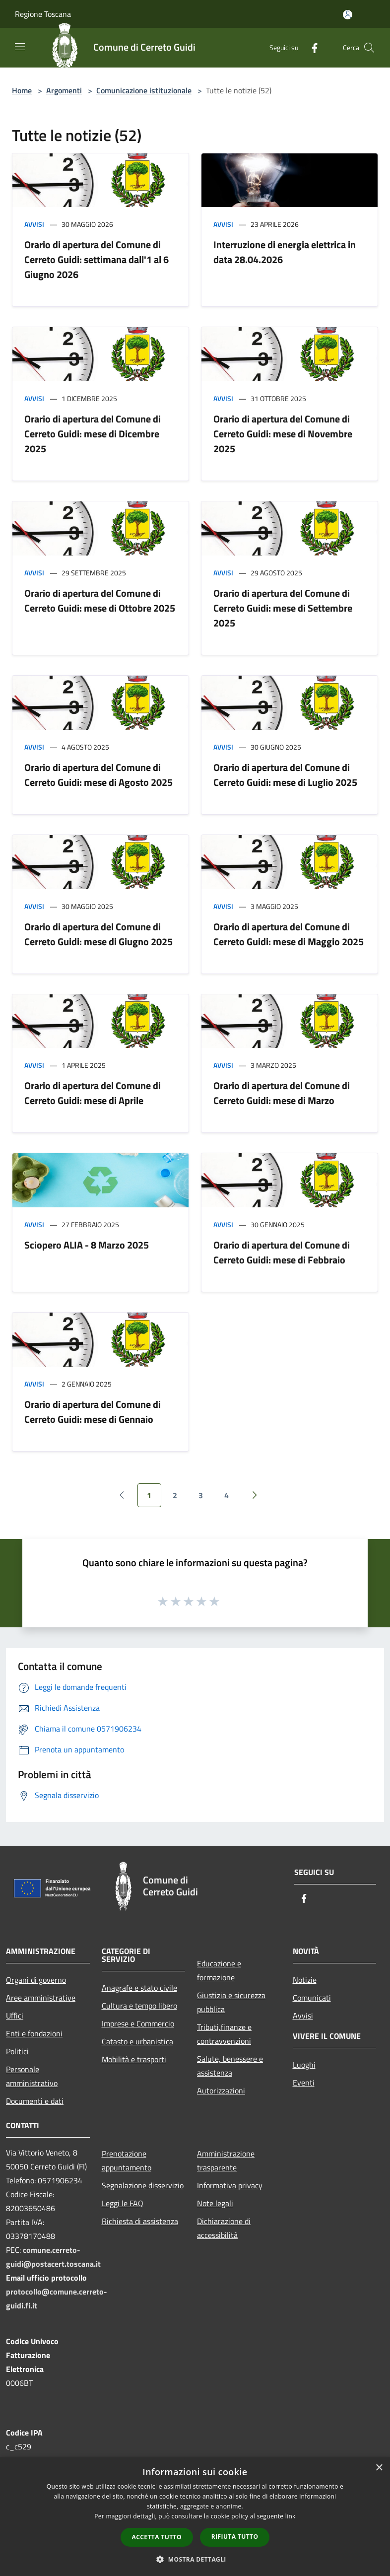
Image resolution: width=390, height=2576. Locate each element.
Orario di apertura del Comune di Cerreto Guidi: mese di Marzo (281, 1093)
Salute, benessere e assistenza (230, 2066)
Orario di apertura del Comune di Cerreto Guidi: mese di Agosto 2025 (98, 775)
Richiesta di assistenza (140, 2221)
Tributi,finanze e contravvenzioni (224, 2034)
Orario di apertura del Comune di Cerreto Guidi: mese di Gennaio (92, 1411)
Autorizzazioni (221, 2090)
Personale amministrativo (32, 2076)
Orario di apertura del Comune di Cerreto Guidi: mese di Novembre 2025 (282, 433)
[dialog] (195, 2516)
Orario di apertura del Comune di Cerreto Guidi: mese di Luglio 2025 (285, 775)
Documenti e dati (35, 2101)
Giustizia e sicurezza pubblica (231, 2002)
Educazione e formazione (219, 1970)
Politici (17, 2051)
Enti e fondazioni (34, 2033)
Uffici (14, 2015)
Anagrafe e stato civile (139, 1988)
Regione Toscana (43, 14)
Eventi (304, 2083)
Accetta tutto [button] (157, 2537)
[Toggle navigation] (20, 47)
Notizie (305, 1980)
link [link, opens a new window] (290, 2516)
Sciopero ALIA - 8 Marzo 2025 (86, 1245)
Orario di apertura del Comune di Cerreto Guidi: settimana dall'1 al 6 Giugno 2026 (96, 259)
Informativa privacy (229, 2185)
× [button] (379, 2468)
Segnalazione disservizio (143, 2185)
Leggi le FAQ (122, 2203)
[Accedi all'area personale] (347, 14)
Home (22, 90)
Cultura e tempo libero (139, 2006)
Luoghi (304, 2065)
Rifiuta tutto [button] (235, 2536)
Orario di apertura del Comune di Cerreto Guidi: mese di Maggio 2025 (288, 934)
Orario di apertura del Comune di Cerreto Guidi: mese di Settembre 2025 (282, 607)
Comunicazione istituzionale (144, 90)
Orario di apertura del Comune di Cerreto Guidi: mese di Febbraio (281, 1252)
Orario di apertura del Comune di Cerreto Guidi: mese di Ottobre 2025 (99, 600)
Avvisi (34, 224)
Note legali (215, 2203)
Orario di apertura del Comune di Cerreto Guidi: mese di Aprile (92, 1093)
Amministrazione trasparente (226, 2160)
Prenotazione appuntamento (126, 2160)
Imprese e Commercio (138, 2023)
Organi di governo (36, 1980)
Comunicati (312, 1998)
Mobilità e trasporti (134, 2059)
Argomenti (64, 90)
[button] (195, 2559)
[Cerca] (369, 48)
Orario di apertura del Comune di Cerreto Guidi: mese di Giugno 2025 (98, 934)
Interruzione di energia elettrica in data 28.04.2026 (284, 252)
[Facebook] (311, 47)
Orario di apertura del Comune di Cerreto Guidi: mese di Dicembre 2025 (92, 433)
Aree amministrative (40, 1998)
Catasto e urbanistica (137, 2041)
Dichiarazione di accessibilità (224, 2228)
